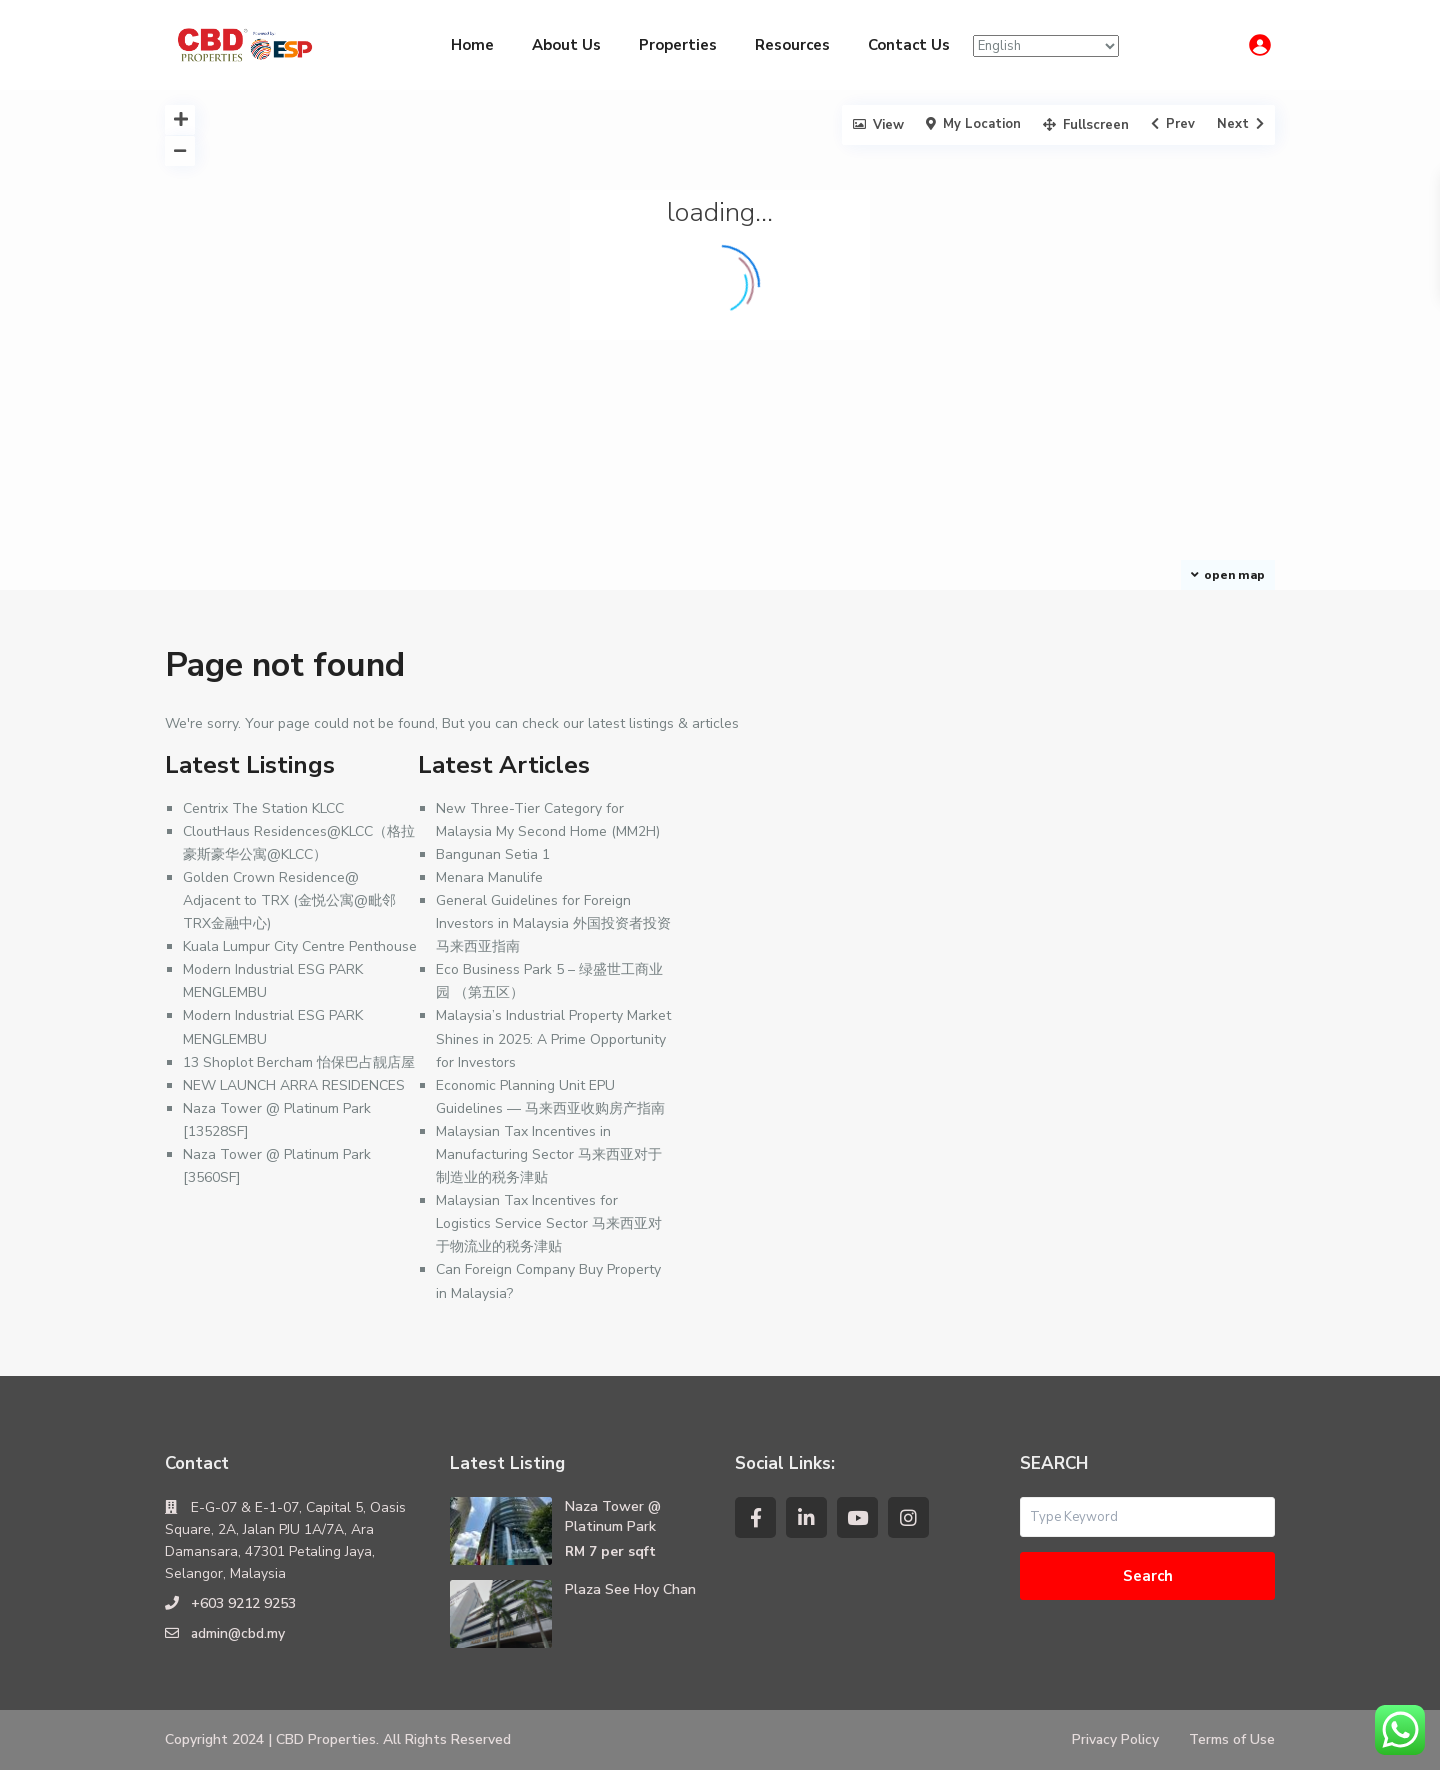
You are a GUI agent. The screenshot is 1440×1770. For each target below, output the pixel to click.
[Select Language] (1046, 46)
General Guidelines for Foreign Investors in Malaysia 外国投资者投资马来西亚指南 (553, 923)
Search (1148, 1576)
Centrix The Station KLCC (263, 808)
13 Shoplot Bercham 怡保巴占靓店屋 (299, 1062)
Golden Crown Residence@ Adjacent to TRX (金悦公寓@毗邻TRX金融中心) (289, 900)
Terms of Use (1232, 1739)
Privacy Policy (1115, 1739)
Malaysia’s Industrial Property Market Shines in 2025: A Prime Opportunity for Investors (553, 1038)
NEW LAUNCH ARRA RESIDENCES (294, 1085)
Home (472, 45)
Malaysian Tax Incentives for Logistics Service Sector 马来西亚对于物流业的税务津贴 (549, 1223)
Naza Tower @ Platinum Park (613, 1516)
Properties (678, 45)
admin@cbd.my (238, 1633)
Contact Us (909, 45)
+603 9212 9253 (243, 1603)
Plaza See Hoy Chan (630, 1589)
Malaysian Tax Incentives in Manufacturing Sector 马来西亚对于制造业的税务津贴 (549, 1154)
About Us (566, 45)
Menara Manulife (489, 877)
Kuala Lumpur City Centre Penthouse (300, 946)
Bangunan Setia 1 (493, 854)
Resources (792, 45)
